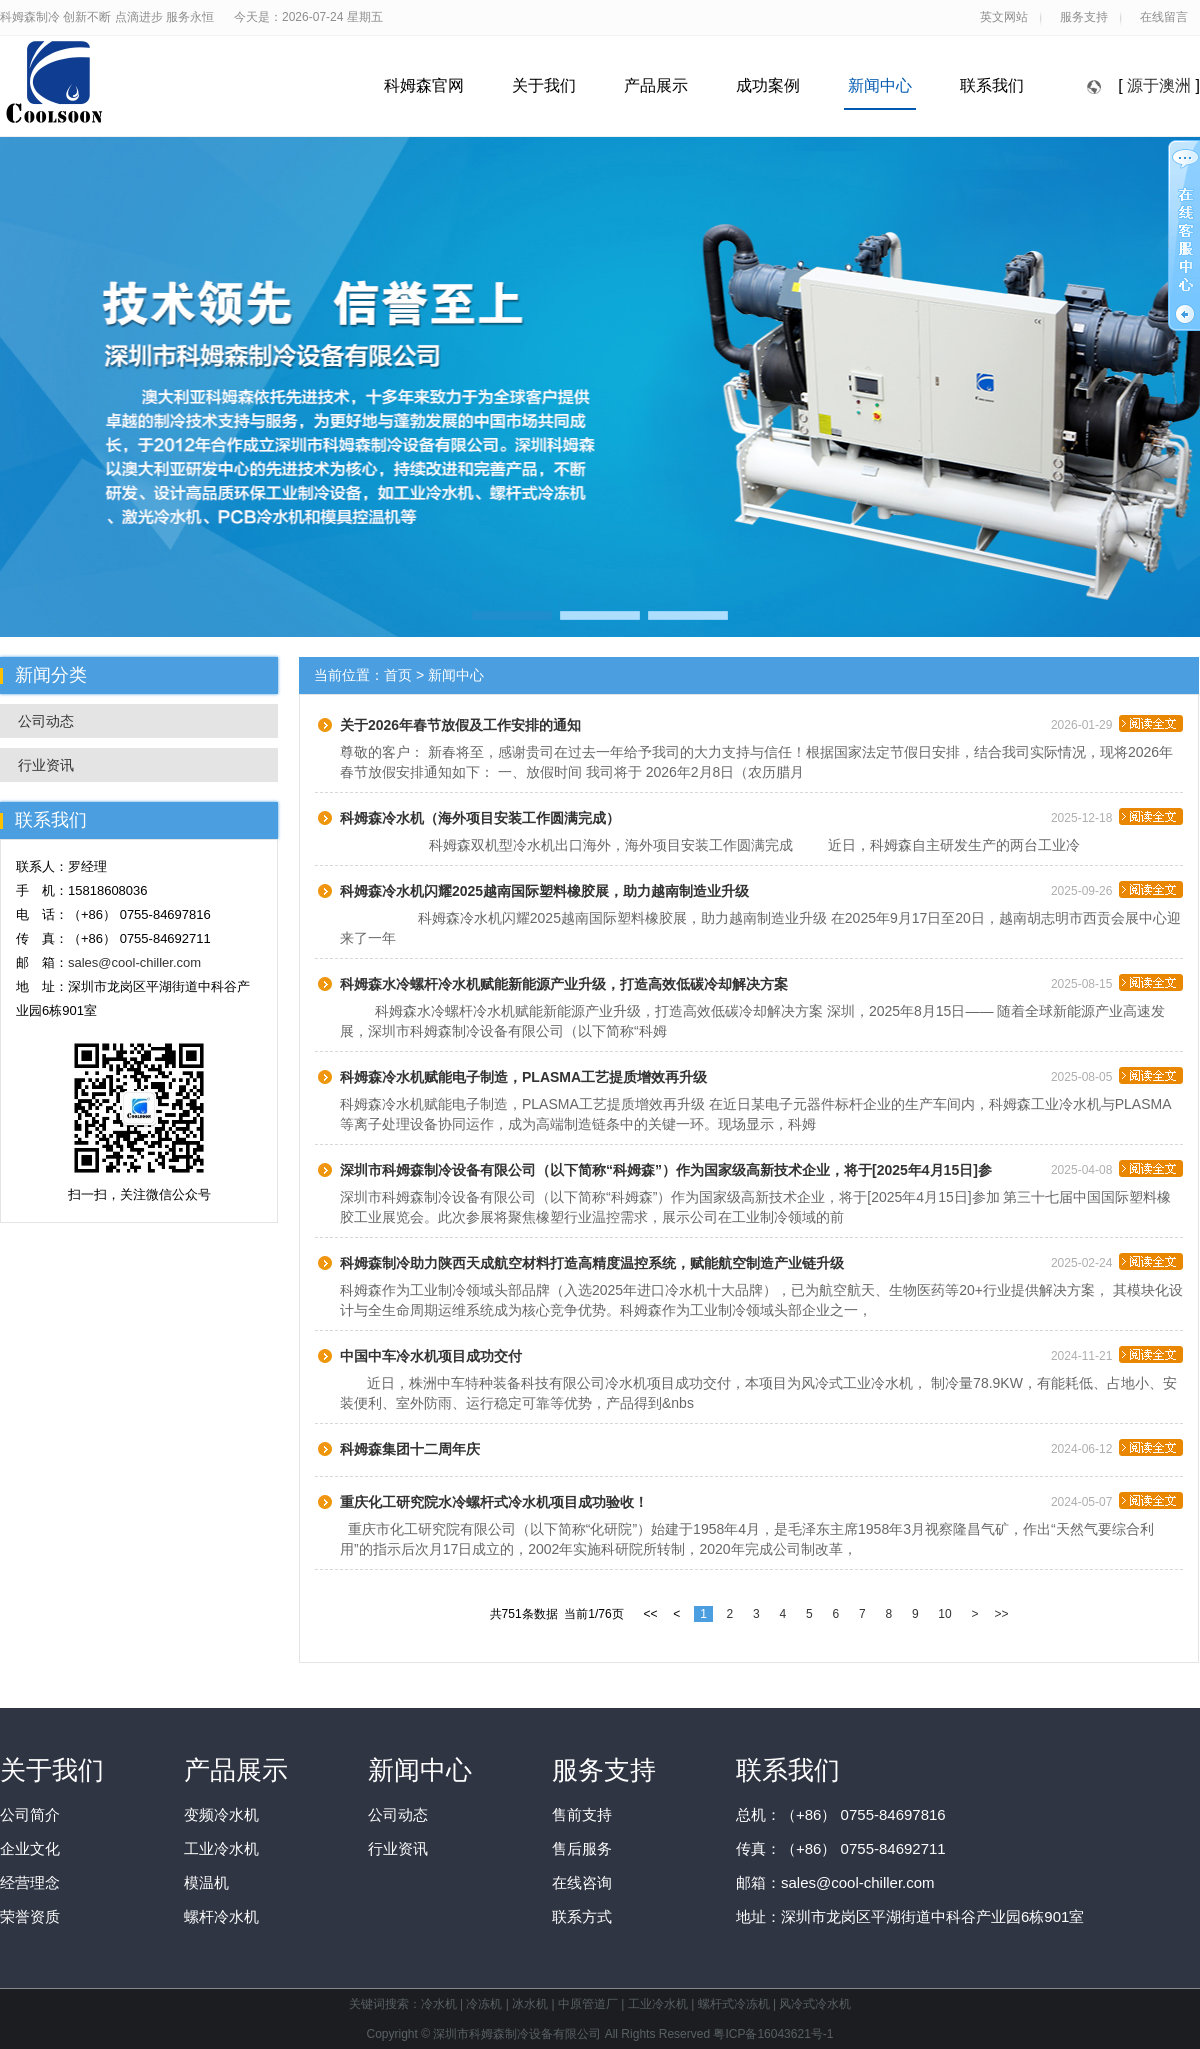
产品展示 (656, 85)
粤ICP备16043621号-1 (773, 2034)
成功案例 (768, 85)
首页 (398, 675)
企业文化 (30, 1848)
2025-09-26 (1117, 888)
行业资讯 (46, 765)
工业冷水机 (221, 1848)
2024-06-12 (1117, 1446)
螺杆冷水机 (221, 1916)
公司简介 (30, 1814)
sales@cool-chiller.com (134, 962)
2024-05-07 (1117, 1499)
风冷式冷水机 (815, 2004)
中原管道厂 (588, 2004)
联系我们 (992, 85)
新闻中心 (880, 85)
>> (1001, 1614)
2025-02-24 (1117, 1260)
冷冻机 (484, 2004)
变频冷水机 (221, 1814)
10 (944, 1614)
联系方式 (582, 1916)
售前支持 (582, 1814)
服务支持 (604, 1770)
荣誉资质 (30, 1916)
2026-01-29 (1117, 722)
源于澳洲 (1159, 85)
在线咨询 (582, 1882)
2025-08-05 (1117, 1074)
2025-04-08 (1117, 1167)
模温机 (206, 1882)
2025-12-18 (1117, 815)
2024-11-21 (1117, 1353)
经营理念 (30, 1882)
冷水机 (439, 2004)
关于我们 (544, 85)
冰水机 (530, 2004)
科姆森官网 (424, 85)
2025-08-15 (1117, 981)
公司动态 (46, 721)
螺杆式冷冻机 (734, 2004)
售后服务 (582, 1848)
